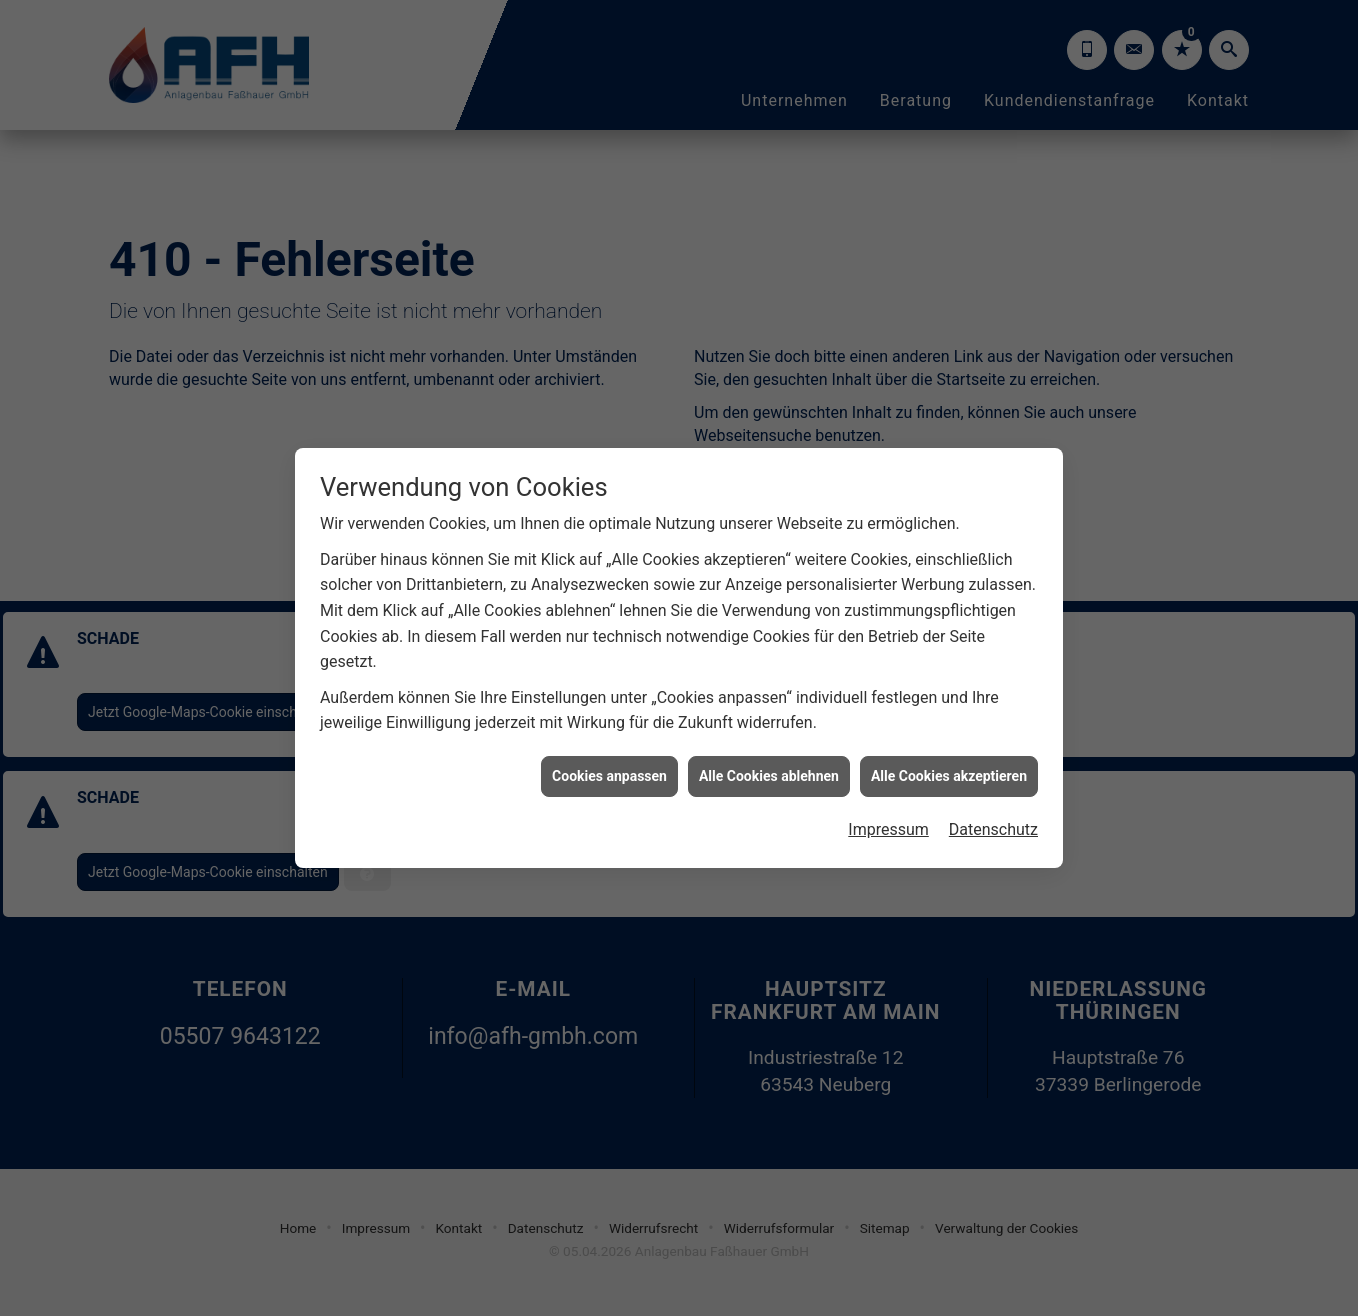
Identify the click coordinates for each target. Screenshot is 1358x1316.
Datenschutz (993, 818)
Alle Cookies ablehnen (769, 764)
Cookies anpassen (609, 764)
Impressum (888, 818)
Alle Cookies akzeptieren (949, 764)
